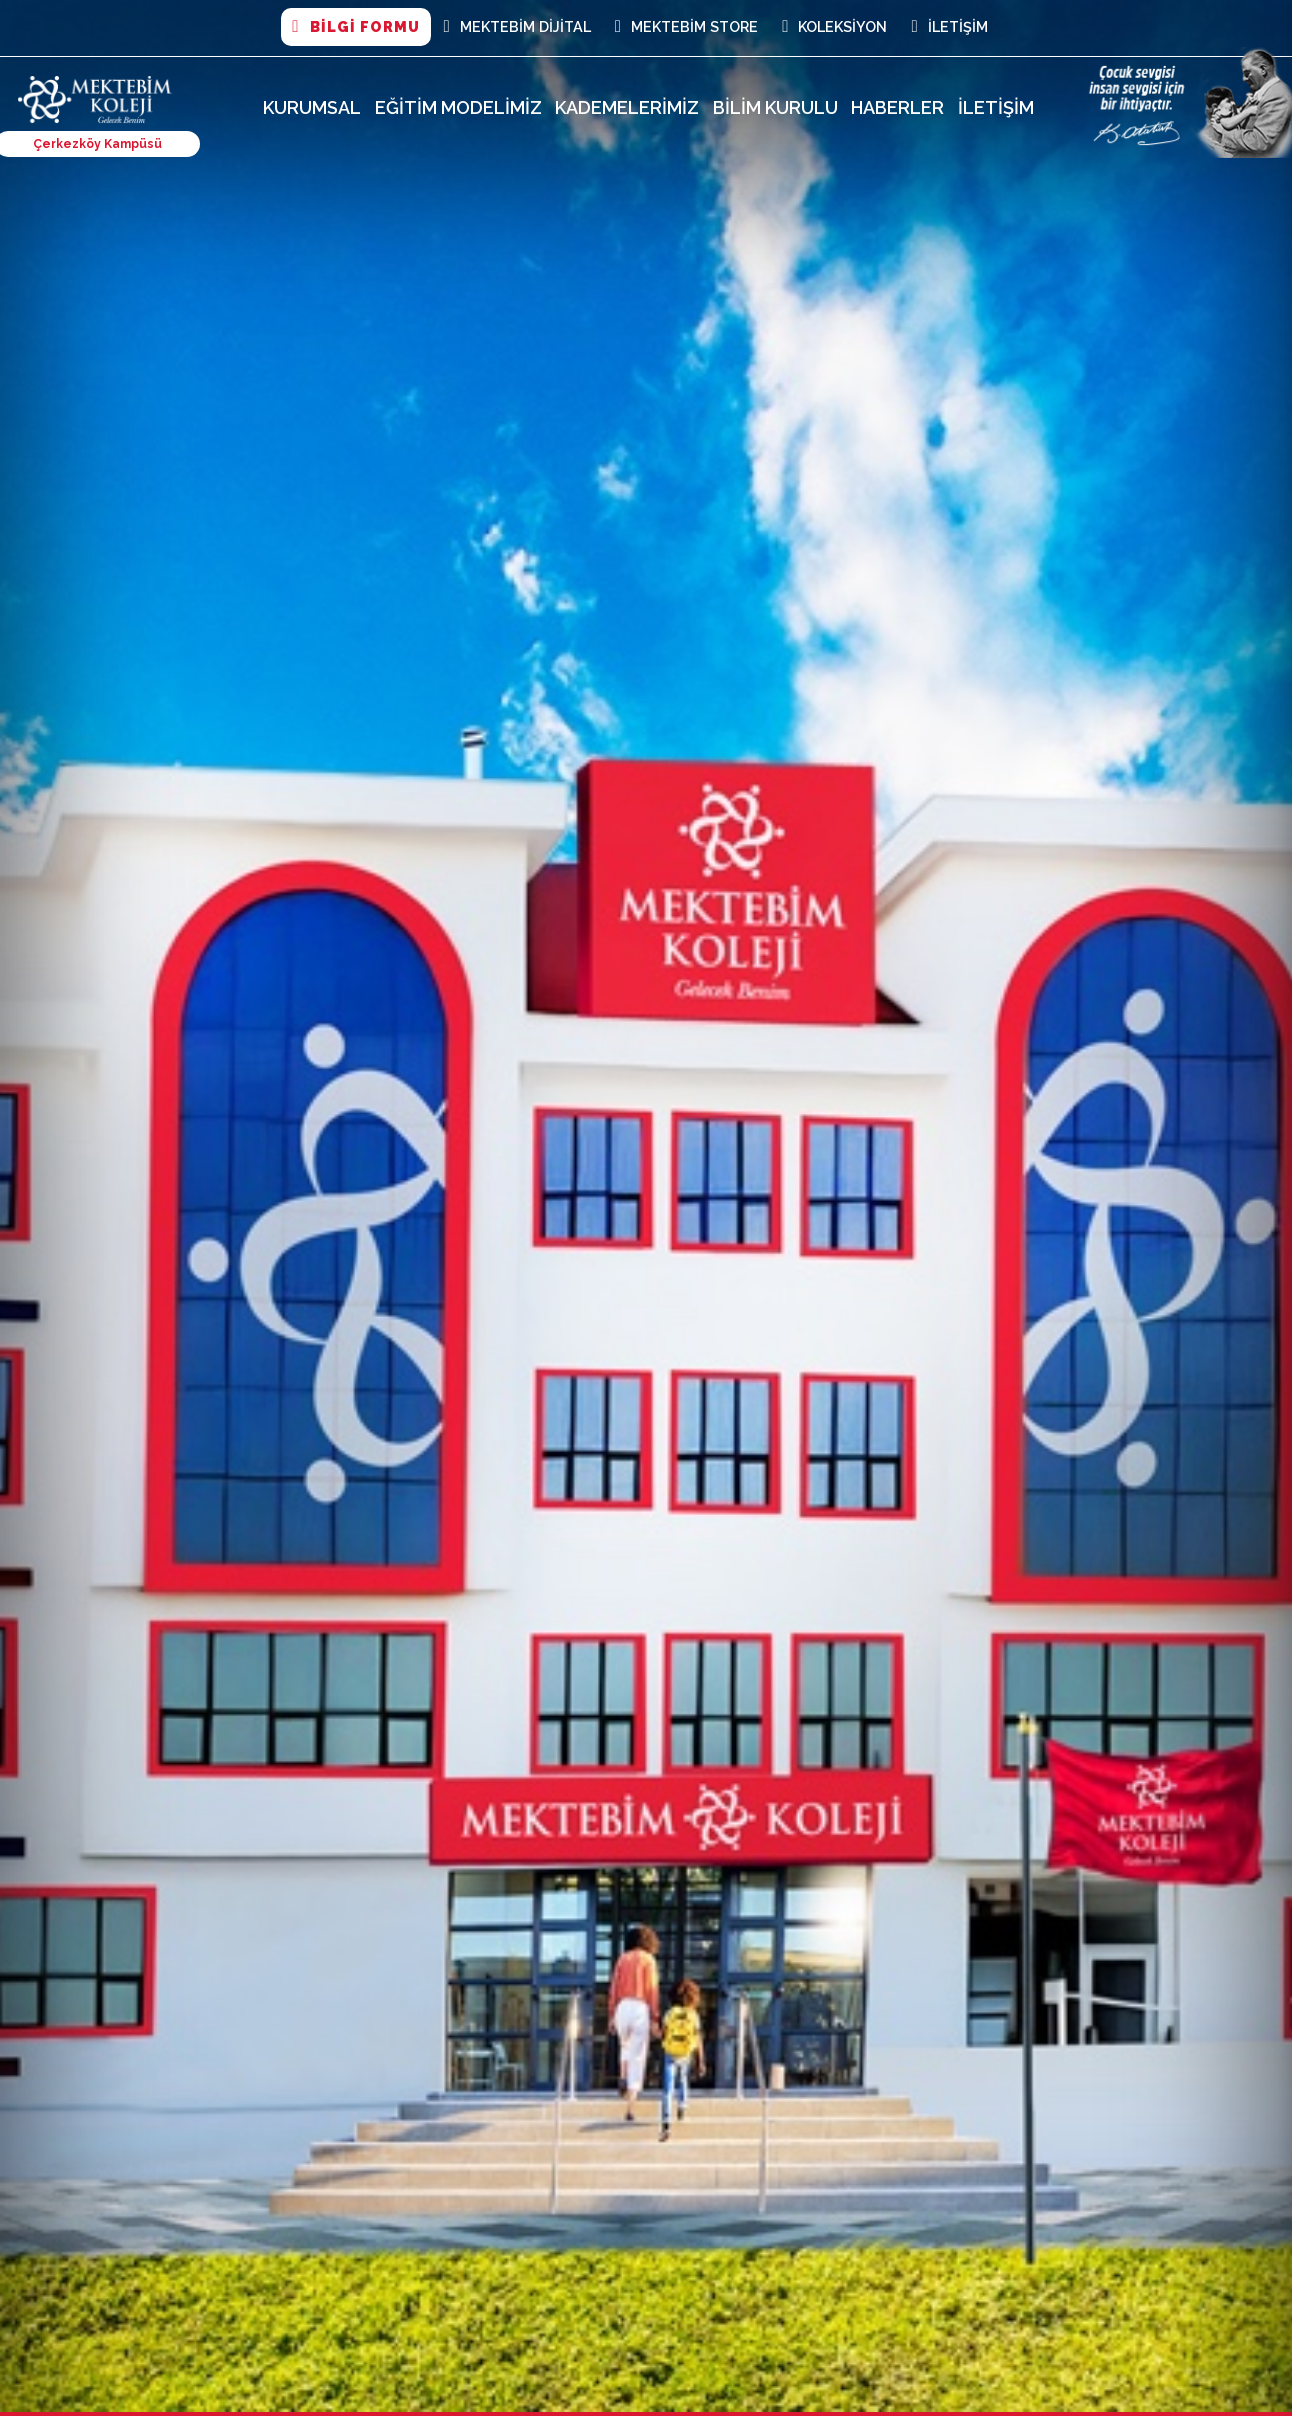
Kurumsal (312, 107)
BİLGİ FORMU (355, 27)
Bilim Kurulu (775, 107)
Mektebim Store (686, 27)
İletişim (949, 27)
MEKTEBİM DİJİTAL (517, 27)
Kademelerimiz (627, 107)
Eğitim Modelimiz (458, 107)
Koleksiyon (834, 27)
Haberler (897, 107)
